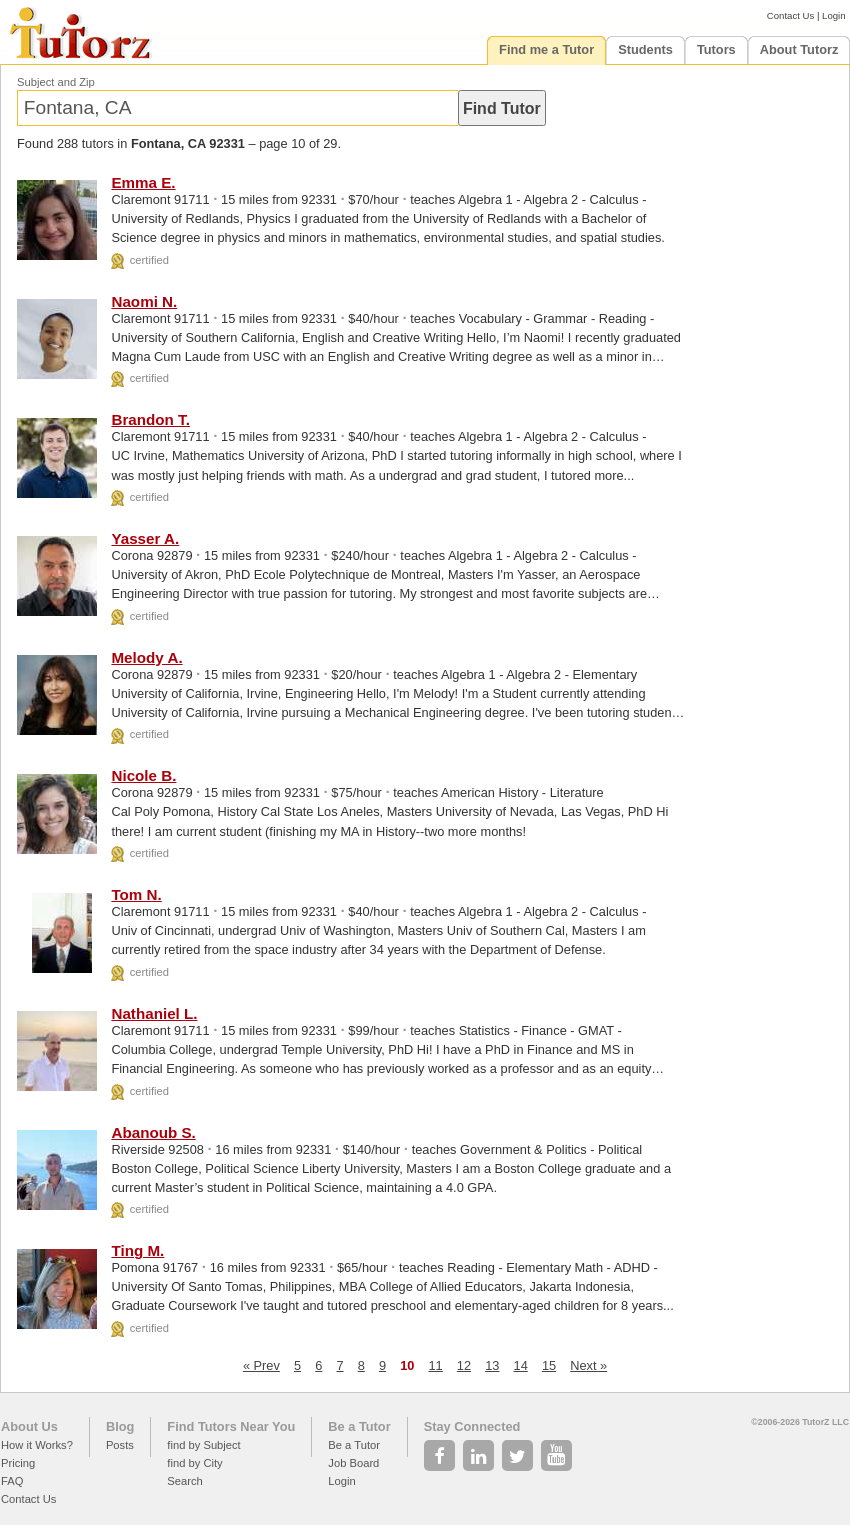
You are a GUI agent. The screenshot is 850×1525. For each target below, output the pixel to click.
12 (464, 1365)
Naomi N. (144, 301)
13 (492, 1365)
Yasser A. (145, 538)
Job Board (353, 1463)
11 (436, 1365)
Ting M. (137, 1250)
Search (184, 1481)
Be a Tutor (359, 1426)
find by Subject (203, 1445)
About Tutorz (799, 49)
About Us (29, 1426)
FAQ (12, 1481)
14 (521, 1365)
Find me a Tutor (546, 49)
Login (833, 15)
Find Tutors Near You (231, 1426)
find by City (194, 1463)
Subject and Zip (56, 82)
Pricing (18, 1463)
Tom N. (136, 894)
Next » (588, 1365)
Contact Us (790, 15)
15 (549, 1365)
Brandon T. (150, 419)
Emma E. (143, 182)
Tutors (716, 49)
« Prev (261, 1365)
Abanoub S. (153, 1132)
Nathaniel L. (154, 1013)
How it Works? (37, 1445)
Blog (120, 1426)
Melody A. (146, 657)
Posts (120, 1445)
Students (645, 49)
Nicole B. (143, 775)
